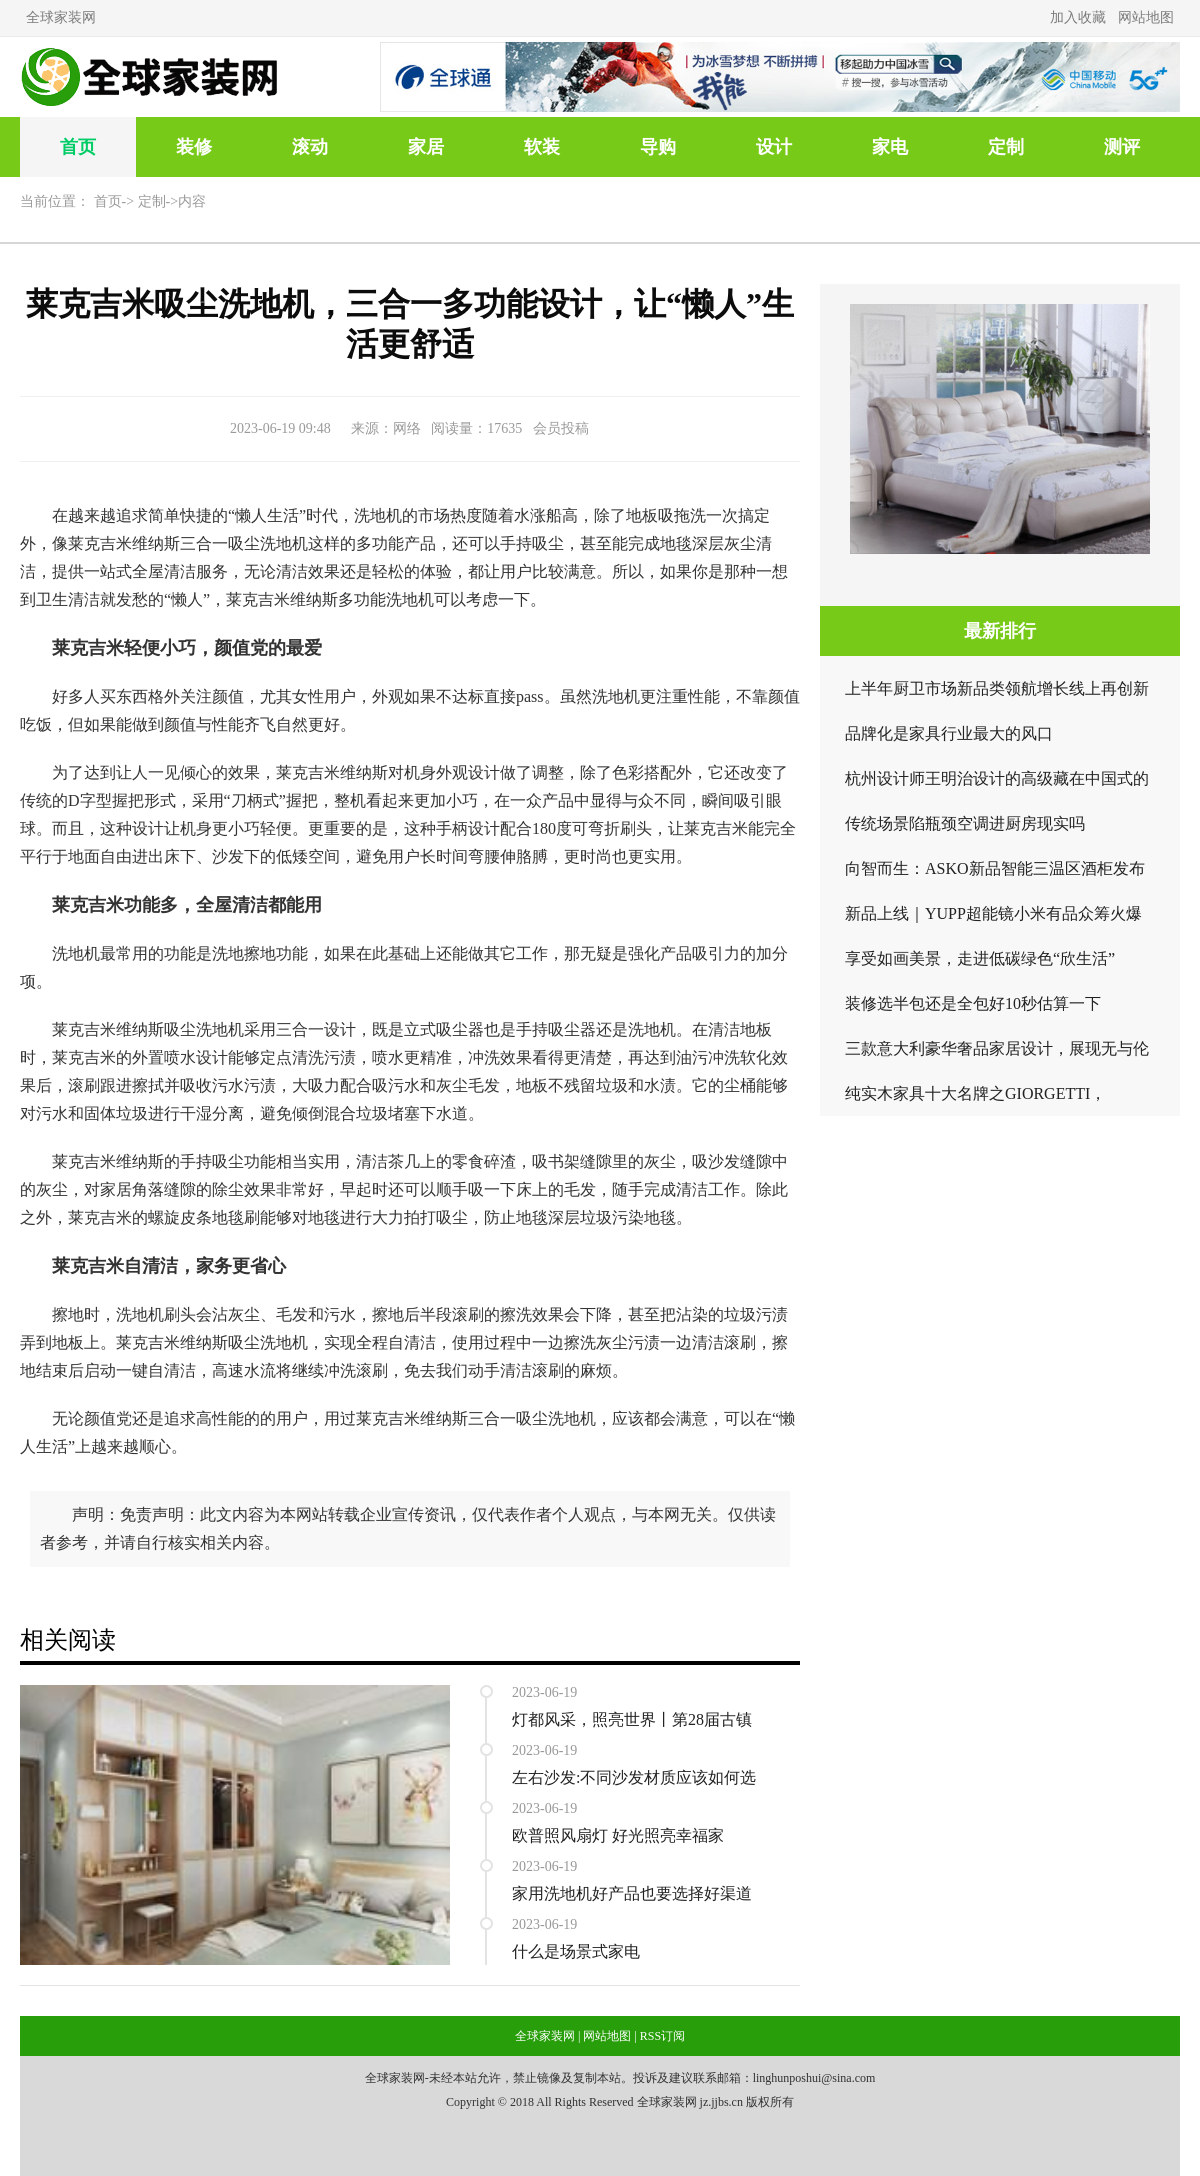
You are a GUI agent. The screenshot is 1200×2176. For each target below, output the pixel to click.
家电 (890, 147)
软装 (542, 147)
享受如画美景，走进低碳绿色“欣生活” (980, 958)
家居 (426, 147)
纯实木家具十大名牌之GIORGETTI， (975, 1093)
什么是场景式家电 (576, 1951)
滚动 (310, 147)
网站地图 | (609, 2036)
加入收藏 (1078, 17)
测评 (1122, 147)
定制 (1006, 147)
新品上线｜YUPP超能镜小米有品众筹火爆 (993, 913)
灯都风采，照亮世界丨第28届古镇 (632, 1719)
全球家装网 (61, 17)
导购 (658, 147)
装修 (194, 147)
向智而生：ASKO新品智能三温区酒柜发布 (995, 868)
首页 (78, 147)
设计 (774, 147)
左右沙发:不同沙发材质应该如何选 (634, 1777)
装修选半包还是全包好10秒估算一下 (973, 1003)
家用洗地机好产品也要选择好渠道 (632, 1893)
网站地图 (1146, 17)
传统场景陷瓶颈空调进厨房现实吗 (965, 823)
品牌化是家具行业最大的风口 (949, 733)
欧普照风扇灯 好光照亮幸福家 (618, 1835)
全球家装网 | (547, 2036)
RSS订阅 (662, 2036)
